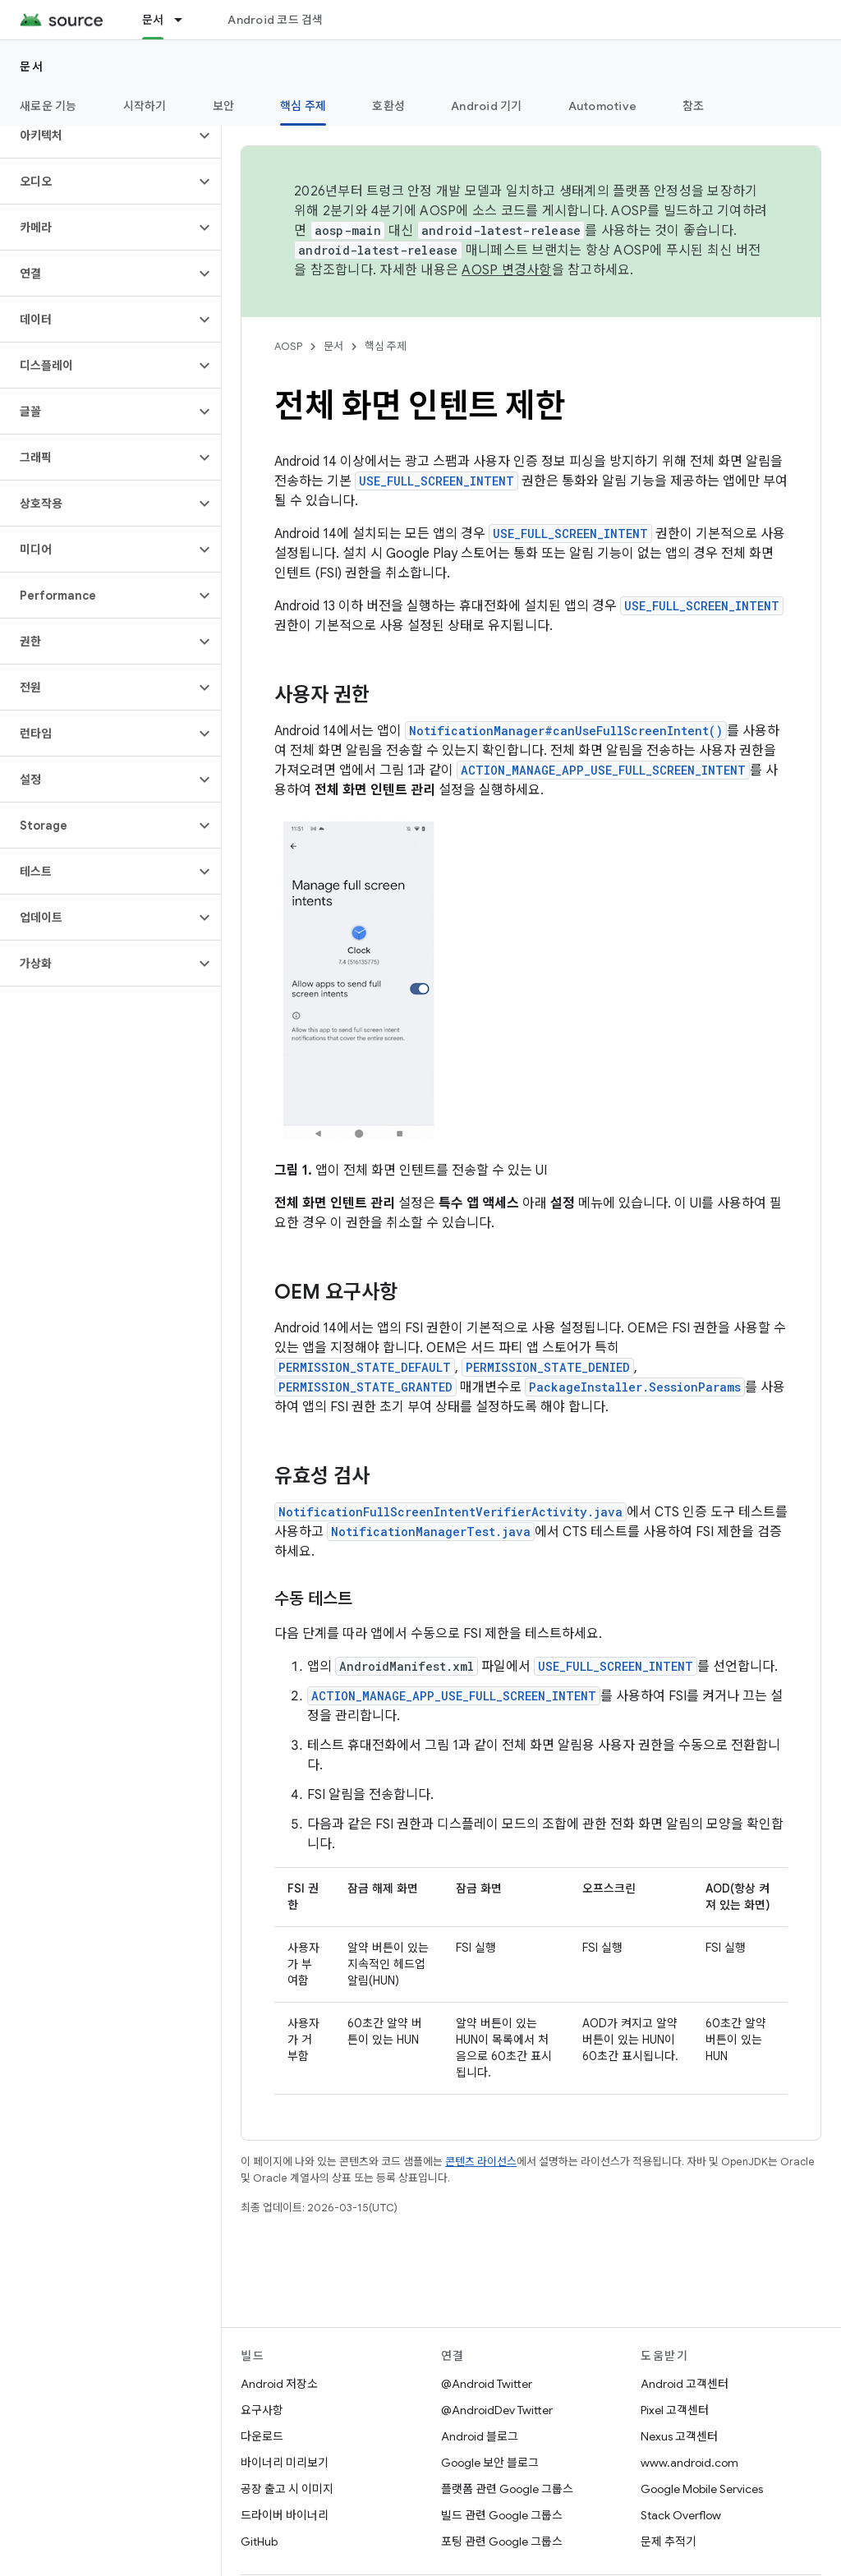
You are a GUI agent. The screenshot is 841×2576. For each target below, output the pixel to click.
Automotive (602, 106)
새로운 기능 (48, 106)
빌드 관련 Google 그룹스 (502, 2515)
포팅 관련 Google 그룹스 (502, 2541)
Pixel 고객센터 (675, 2410)
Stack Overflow (681, 2515)
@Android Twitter (486, 2383)
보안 (224, 106)
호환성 (388, 106)
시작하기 (145, 106)
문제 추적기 (668, 2541)
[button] (97, 135)
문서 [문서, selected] (153, 19)
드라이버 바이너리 (285, 2515)
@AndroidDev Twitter (497, 2410)
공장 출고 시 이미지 (287, 2489)
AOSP (288, 346)
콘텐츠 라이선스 (481, 2162)
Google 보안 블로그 (490, 2462)
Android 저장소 (279, 2383)
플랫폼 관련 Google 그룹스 (507, 2489)
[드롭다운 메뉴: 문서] (185, 19)
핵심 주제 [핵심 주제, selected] (303, 106)
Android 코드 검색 (275, 19)
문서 (32, 66)
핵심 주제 (386, 346)
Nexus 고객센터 (679, 2436)
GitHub (259, 2541)
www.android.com (689, 2462)
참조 (693, 106)
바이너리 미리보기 (285, 2462)
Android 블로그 (479, 2436)
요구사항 (262, 2410)
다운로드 (262, 2436)
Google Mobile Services (702, 2489)
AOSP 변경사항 (506, 270)
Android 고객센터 (684, 2383)
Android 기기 (486, 106)
